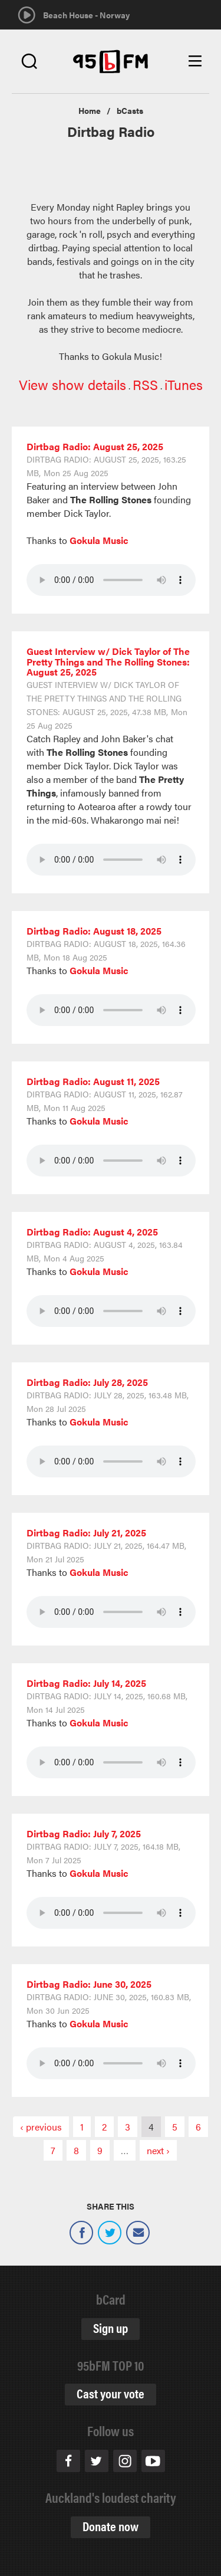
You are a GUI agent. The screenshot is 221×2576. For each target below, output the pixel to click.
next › (158, 2150)
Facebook (81, 2232)
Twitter (109, 2232)
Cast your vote (110, 2393)
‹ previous (41, 2126)
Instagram (125, 2461)
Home (89, 110)
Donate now (110, 2525)
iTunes (183, 384)
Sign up (110, 2327)
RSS (145, 384)
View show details (72, 384)
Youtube (153, 2461)
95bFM (110, 61)
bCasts (130, 110)
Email (138, 2232)
